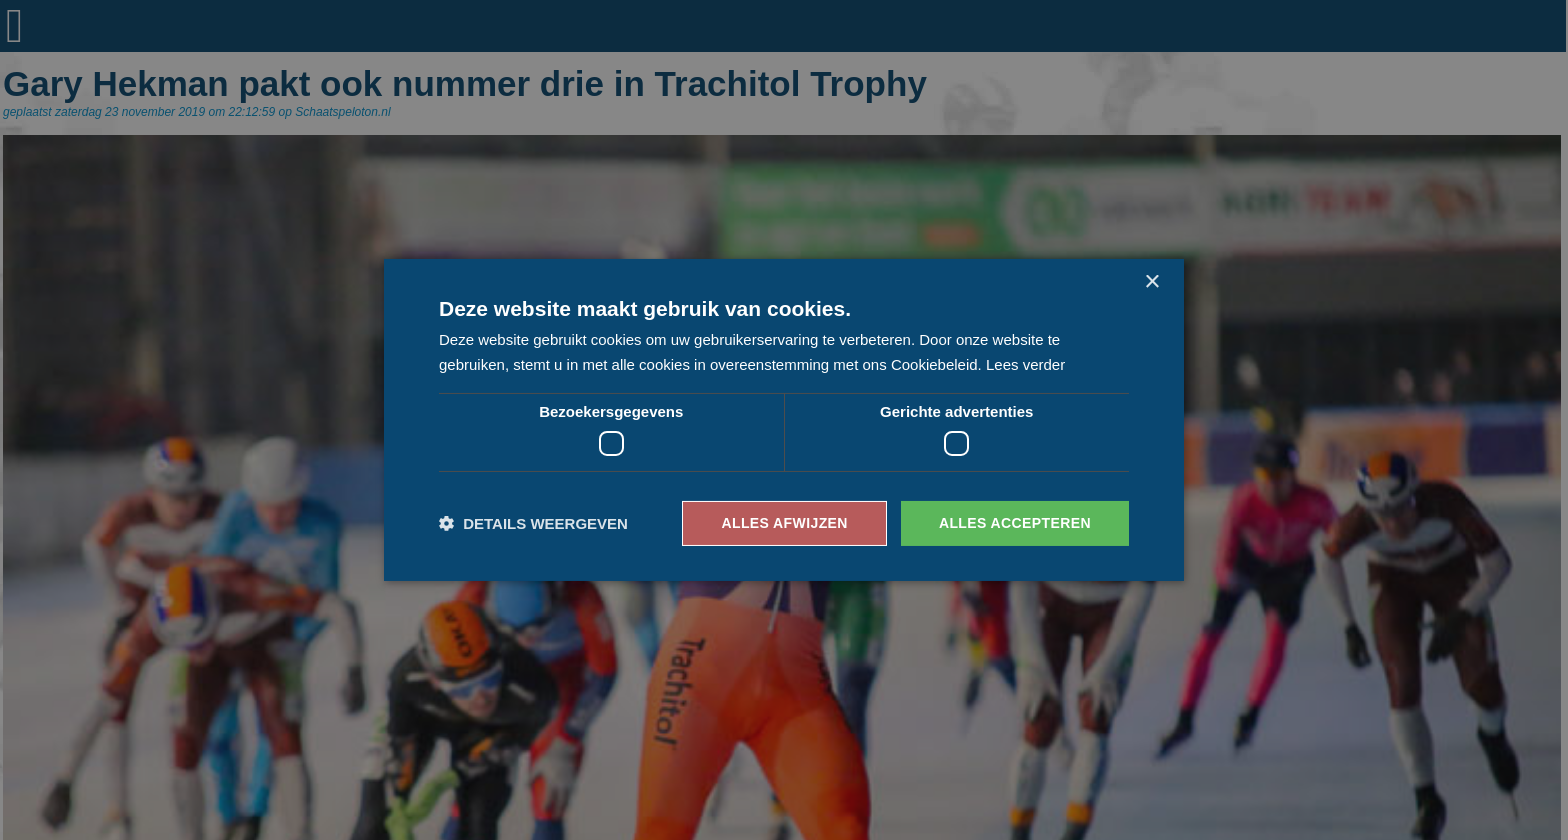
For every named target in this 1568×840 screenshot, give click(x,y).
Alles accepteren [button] (1015, 523)
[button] (533, 523)
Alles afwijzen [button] (784, 523)
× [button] (1151, 282)
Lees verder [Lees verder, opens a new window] (1025, 364)
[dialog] (784, 420)
